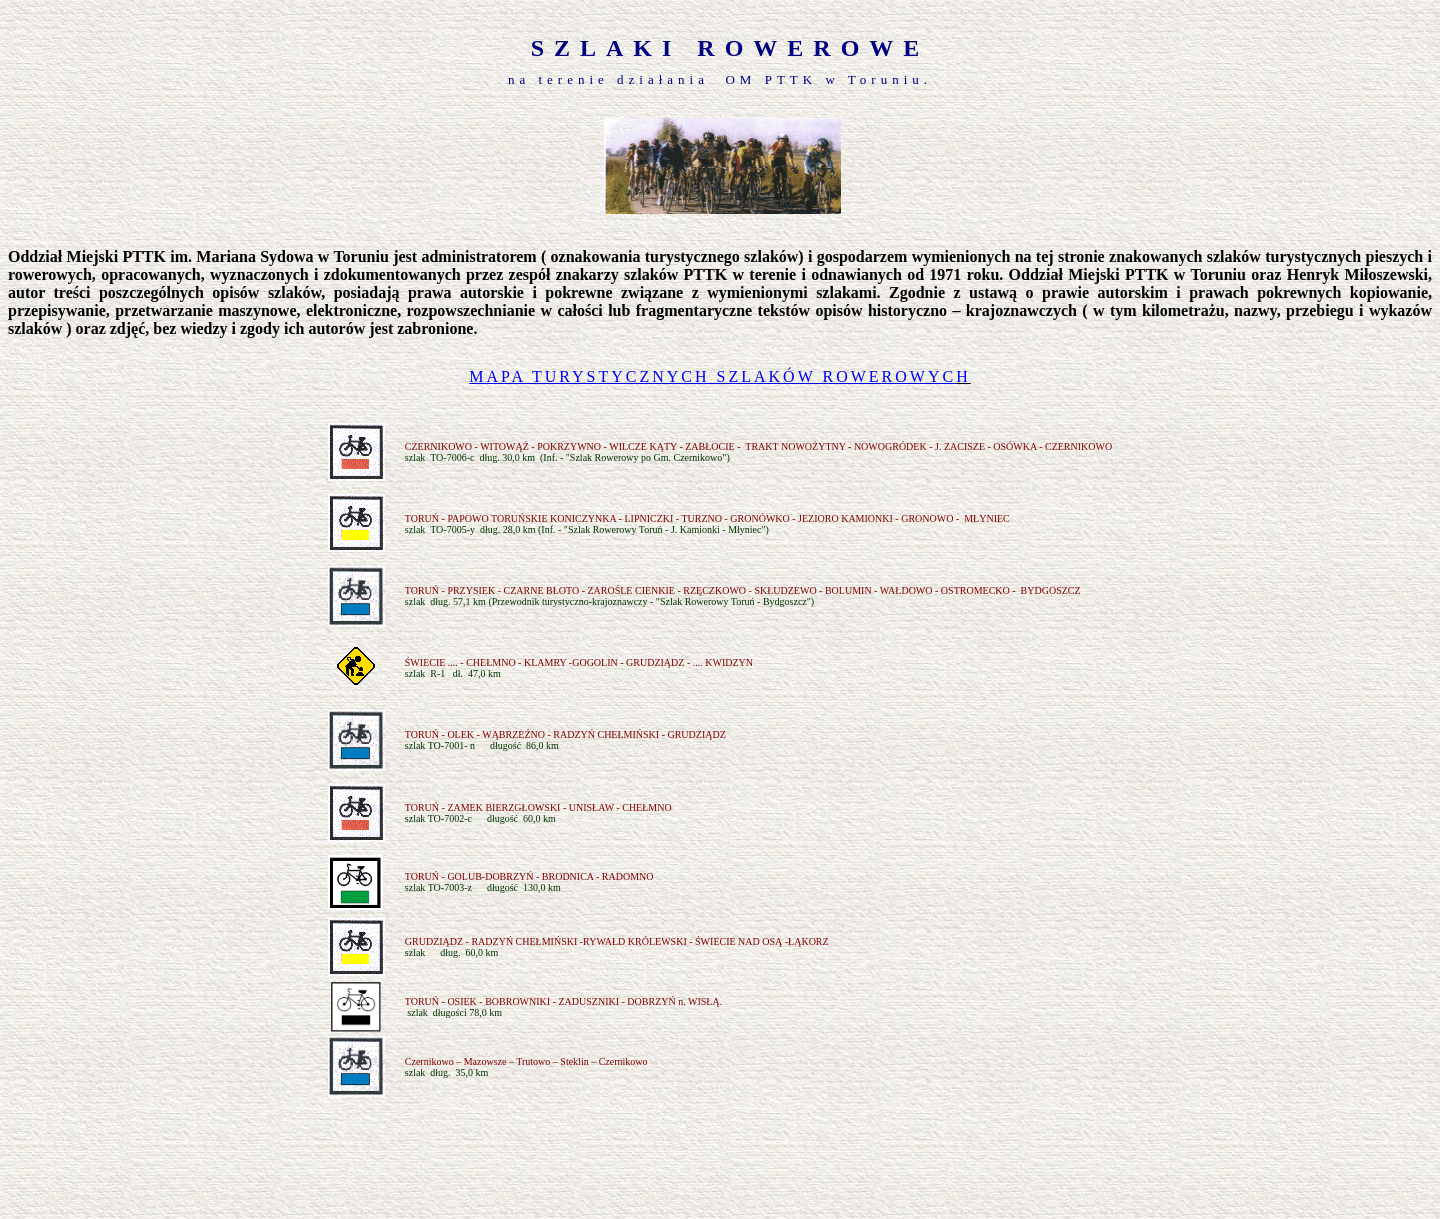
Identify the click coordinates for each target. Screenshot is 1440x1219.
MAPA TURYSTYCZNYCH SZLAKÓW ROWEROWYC (712, 376)
